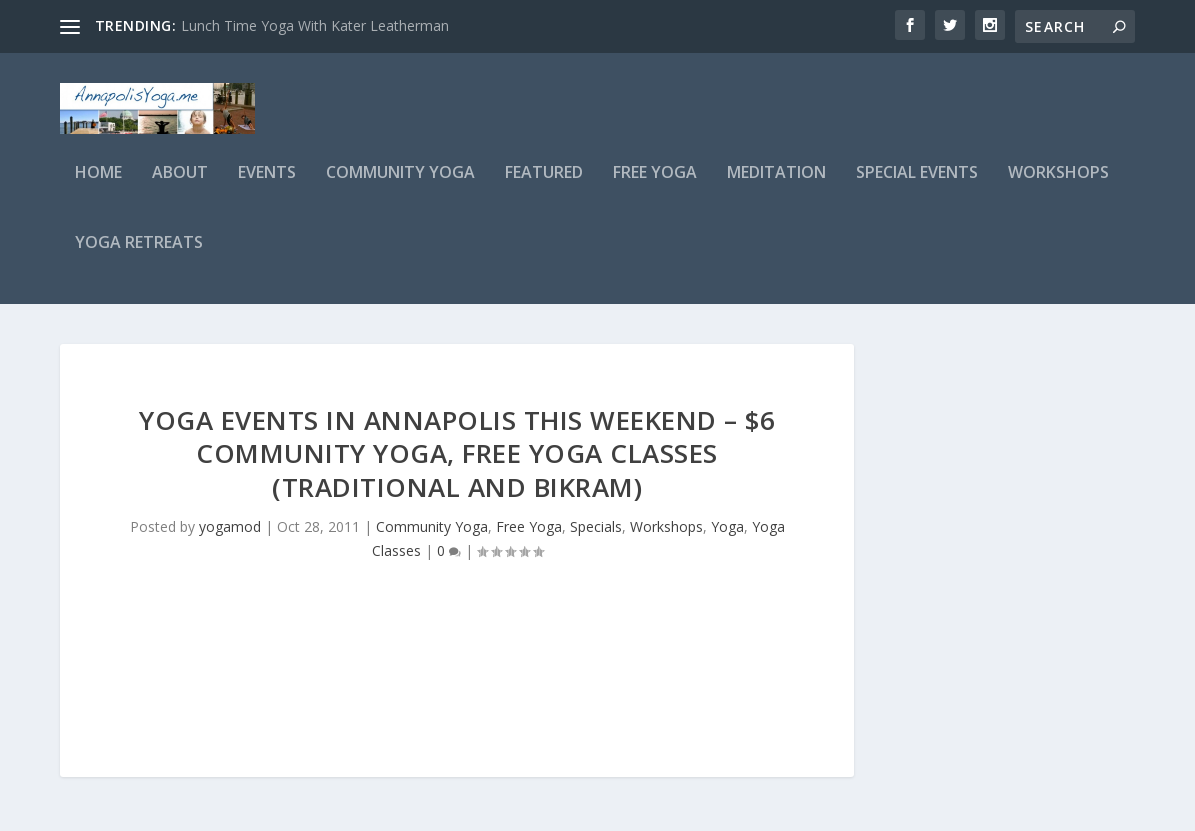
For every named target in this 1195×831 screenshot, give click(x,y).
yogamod (230, 539)
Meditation (776, 186)
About (180, 186)
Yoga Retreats (139, 256)
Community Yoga (400, 186)
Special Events (917, 186)
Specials (596, 539)
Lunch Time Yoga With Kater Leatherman (315, 25)
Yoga (727, 539)
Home (98, 186)
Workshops (1058, 186)
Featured (544, 186)
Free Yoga (655, 186)
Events (267, 186)
